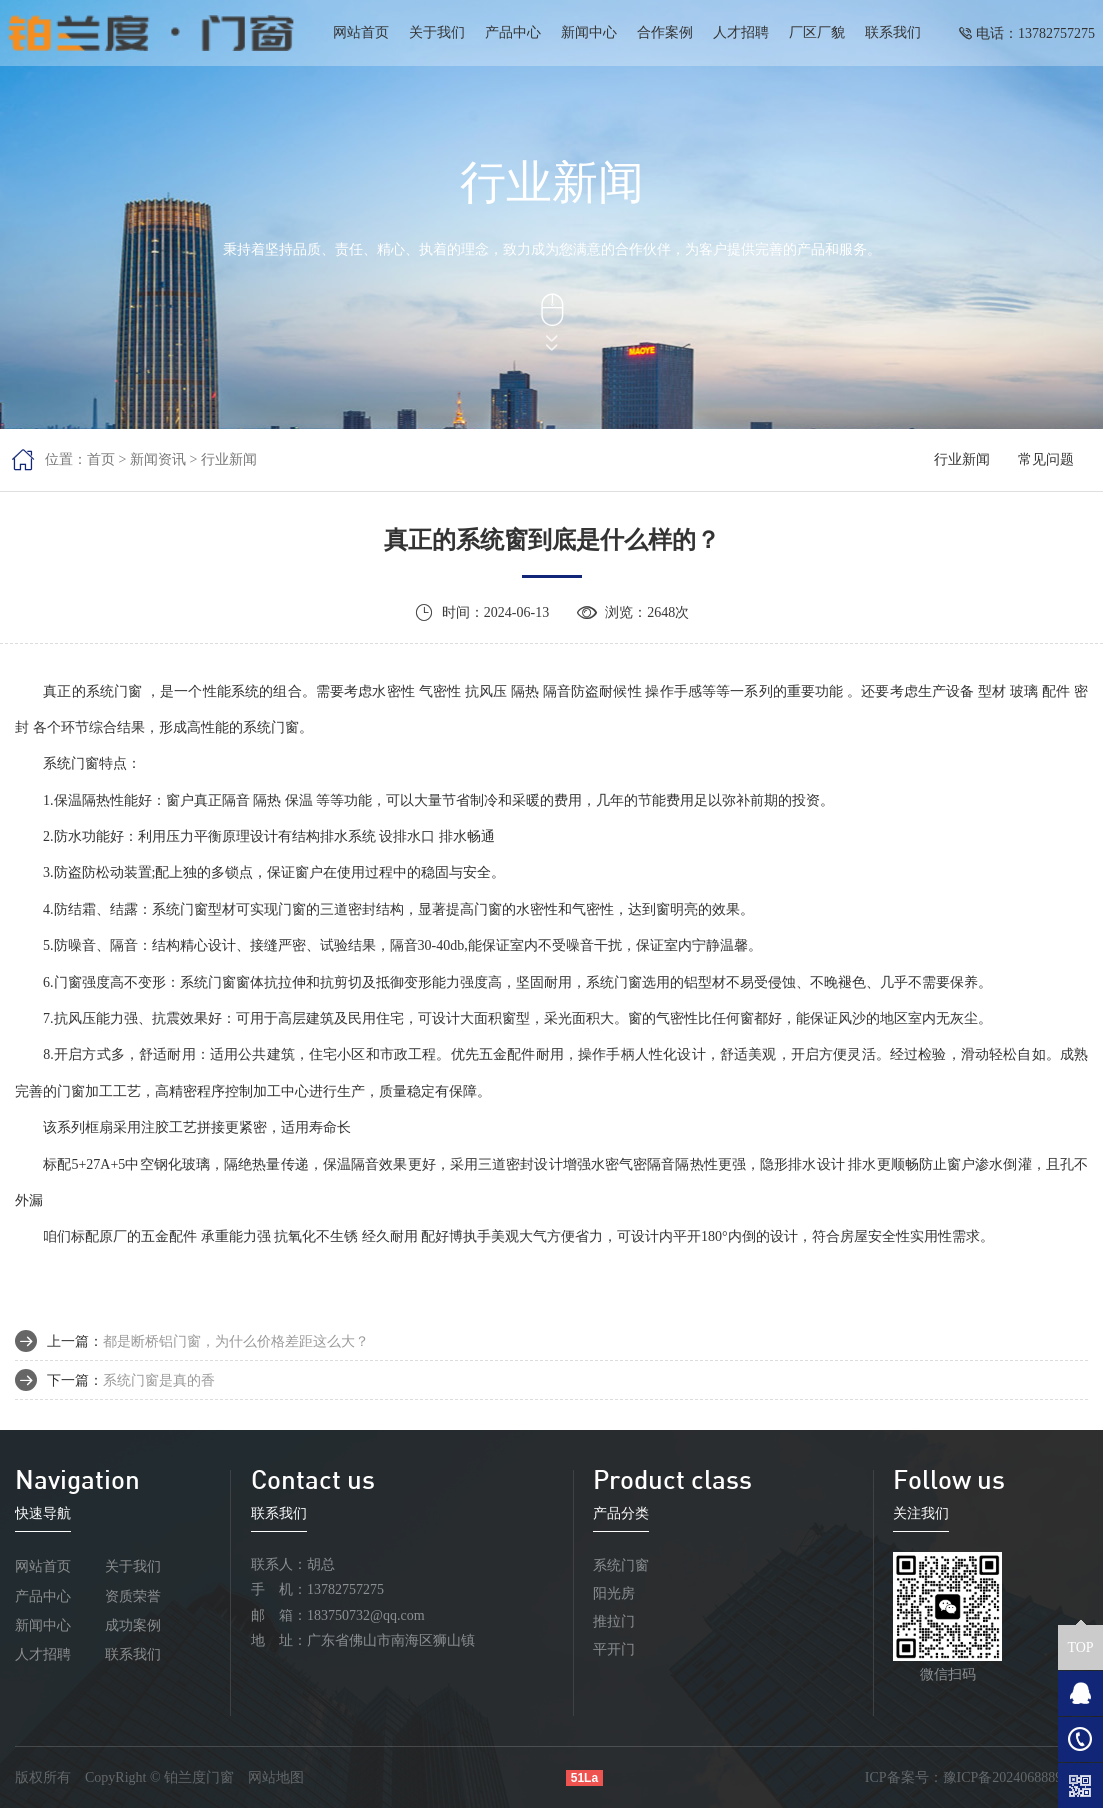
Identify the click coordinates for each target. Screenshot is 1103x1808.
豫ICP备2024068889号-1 (1015, 1777)
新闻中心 (589, 32)
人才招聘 (741, 32)
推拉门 (614, 1621)
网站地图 (276, 1777)
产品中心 (513, 32)
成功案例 (133, 1625)
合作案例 (665, 32)
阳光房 (614, 1593)
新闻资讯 (158, 459)
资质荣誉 (133, 1596)
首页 (101, 459)
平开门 (614, 1649)
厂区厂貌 (817, 32)
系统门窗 (621, 1565)
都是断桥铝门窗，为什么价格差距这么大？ (236, 1341)
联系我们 (893, 32)
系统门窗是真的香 (159, 1380)
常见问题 (1046, 459)
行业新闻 (229, 459)
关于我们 (437, 32)
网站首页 (361, 32)
